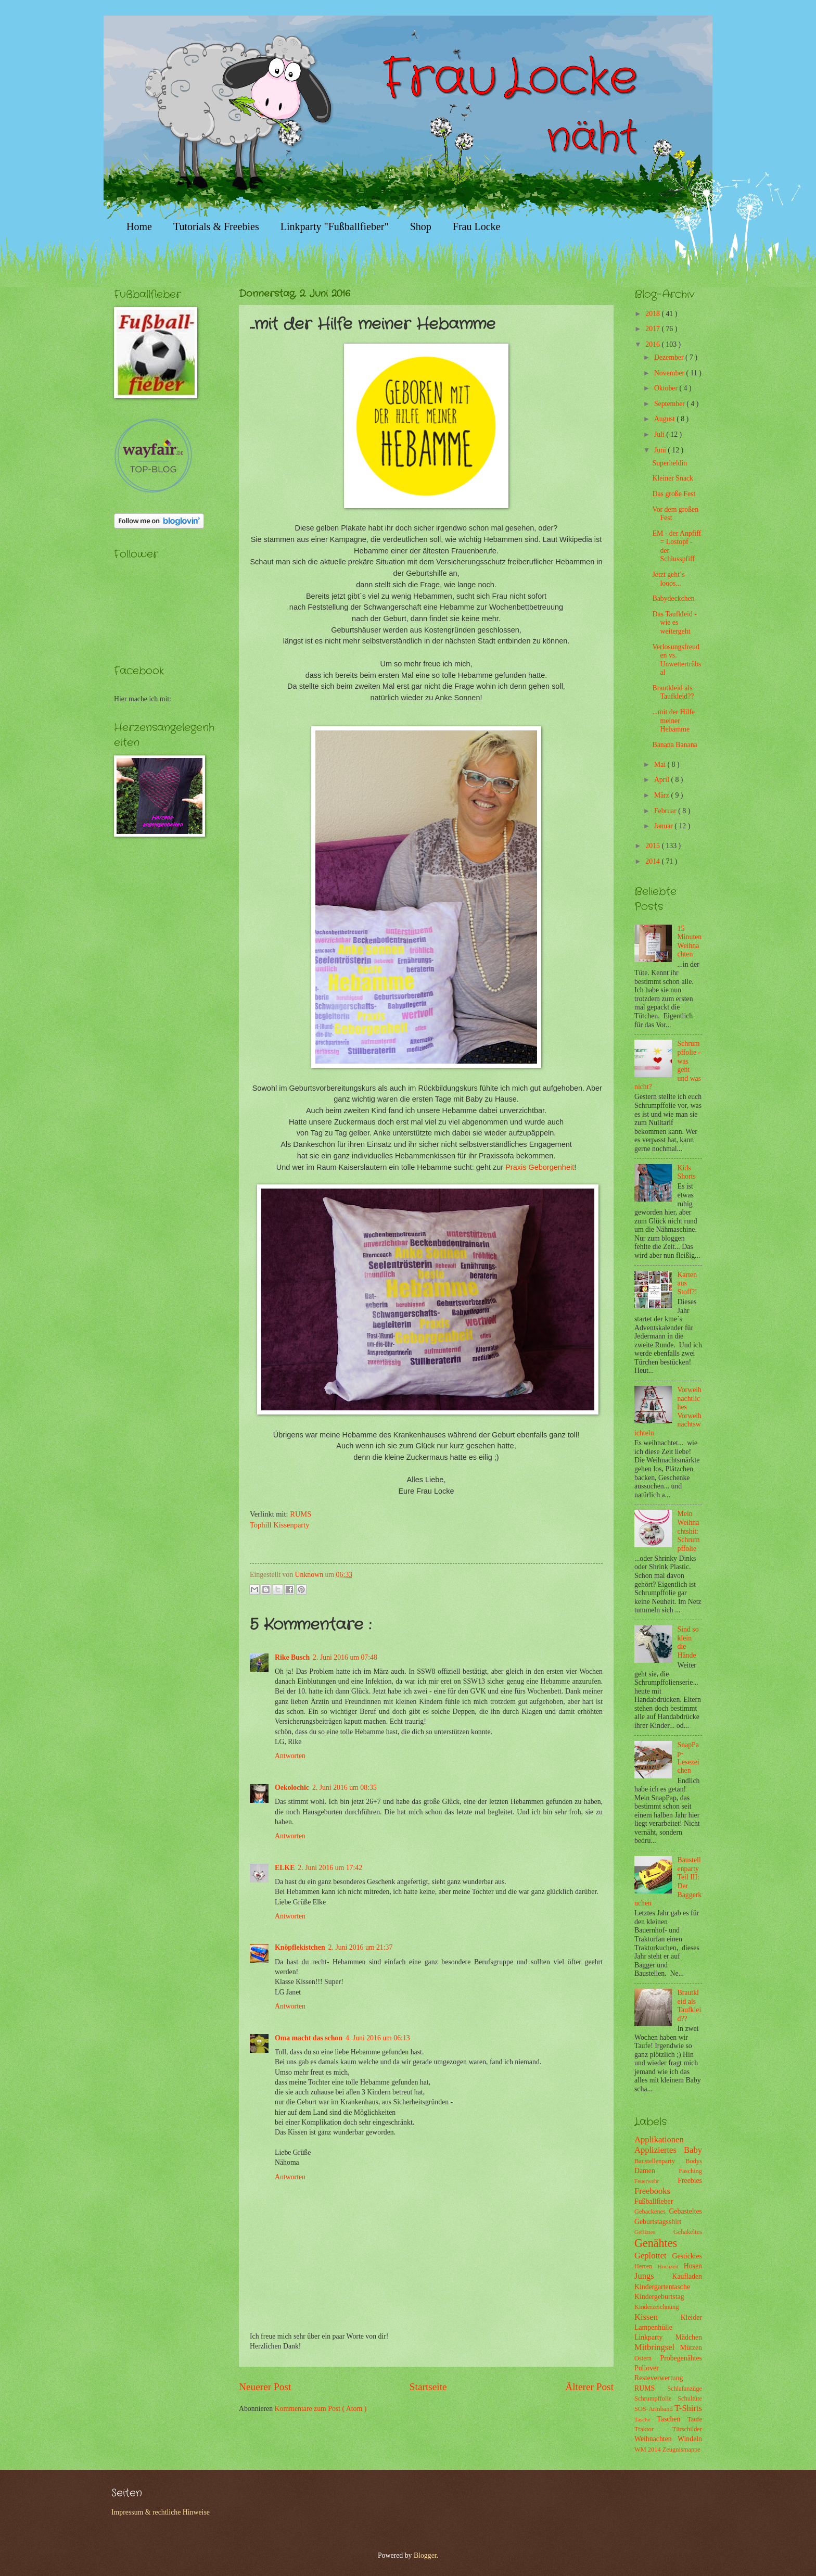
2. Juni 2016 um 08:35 (344, 1787)
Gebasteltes (685, 2211)
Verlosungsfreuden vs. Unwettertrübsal (676, 660)
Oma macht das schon (308, 2038)
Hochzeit (671, 2266)
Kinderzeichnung (656, 2306)
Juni (661, 450)
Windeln (690, 2439)
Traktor (653, 2429)
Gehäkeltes (687, 2232)
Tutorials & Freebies (216, 226)
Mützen (691, 2348)
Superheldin (669, 463)
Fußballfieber (653, 2201)
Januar (664, 826)
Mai (661, 764)
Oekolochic (292, 1787)
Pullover (646, 2368)
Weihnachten (656, 2439)
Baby (693, 2150)
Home (139, 226)
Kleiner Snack (672, 478)
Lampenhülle (653, 2327)
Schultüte (690, 2398)
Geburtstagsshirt (657, 2222)
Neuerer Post (265, 2386)
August (665, 419)
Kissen (657, 2317)
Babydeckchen (673, 598)
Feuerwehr (656, 2181)
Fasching (690, 2171)
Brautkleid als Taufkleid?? (673, 692)
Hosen (693, 2266)
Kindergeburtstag (659, 2297)
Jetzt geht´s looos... (668, 579)
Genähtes (655, 2243)
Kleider (691, 2317)
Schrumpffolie (656, 2398)
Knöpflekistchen (300, 1947)
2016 (653, 344)
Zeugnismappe (681, 2449)
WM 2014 (648, 2449)
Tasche (645, 2419)
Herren (646, 2266)
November (670, 373)
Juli (660, 434)
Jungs (653, 2276)
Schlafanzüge (684, 2388)
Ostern (647, 2358)
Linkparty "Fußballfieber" (334, 226)
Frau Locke (477, 226)
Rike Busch (292, 1657)
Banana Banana (674, 745)
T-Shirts (688, 2408)
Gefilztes (653, 2232)
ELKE (285, 1868)
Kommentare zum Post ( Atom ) (321, 2409)
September (670, 404)
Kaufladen (687, 2276)
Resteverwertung (658, 2378)
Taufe (694, 2419)
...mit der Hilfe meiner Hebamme (673, 720)
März (662, 795)
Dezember (669, 357)
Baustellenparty (659, 2161)
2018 (653, 314)
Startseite (428, 2386)
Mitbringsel (657, 2347)
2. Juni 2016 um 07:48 (345, 1657)
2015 (653, 846)
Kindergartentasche (662, 2287)
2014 (653, 861)
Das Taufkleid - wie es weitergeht (674, 622)
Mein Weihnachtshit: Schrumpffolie (689, 1531)
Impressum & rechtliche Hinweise (160, 2512)
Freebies (690, 2180)
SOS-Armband (654, 2409)
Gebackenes (651, 2211)
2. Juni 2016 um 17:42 (330, 1868)
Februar (666, 811)
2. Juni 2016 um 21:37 (360, 1947)
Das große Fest (673, 494)
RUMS (300, 1514)
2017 (653, 329)
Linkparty (654, 2337)
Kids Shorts (687, 1172)
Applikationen (659, 2139)
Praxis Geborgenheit (539, 1167)
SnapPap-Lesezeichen (688, 1758)
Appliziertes (659, 2150)
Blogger (425, 2555)
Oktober (667, 388)
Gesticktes (687, 2256)
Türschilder (687, 2429)
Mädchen (688, 2337)
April (662, 780)
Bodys (693, 2161)
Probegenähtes (681, 2358)
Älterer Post (589, 2386)
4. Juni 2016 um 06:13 (378, 2038)
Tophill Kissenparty (279, 1525)
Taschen (672, 2419)
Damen (656, 2171)
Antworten (290, 1756)
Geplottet (653, 2256)
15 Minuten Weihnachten (690, 941)
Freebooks (652, 2191)
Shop (420, 226)
